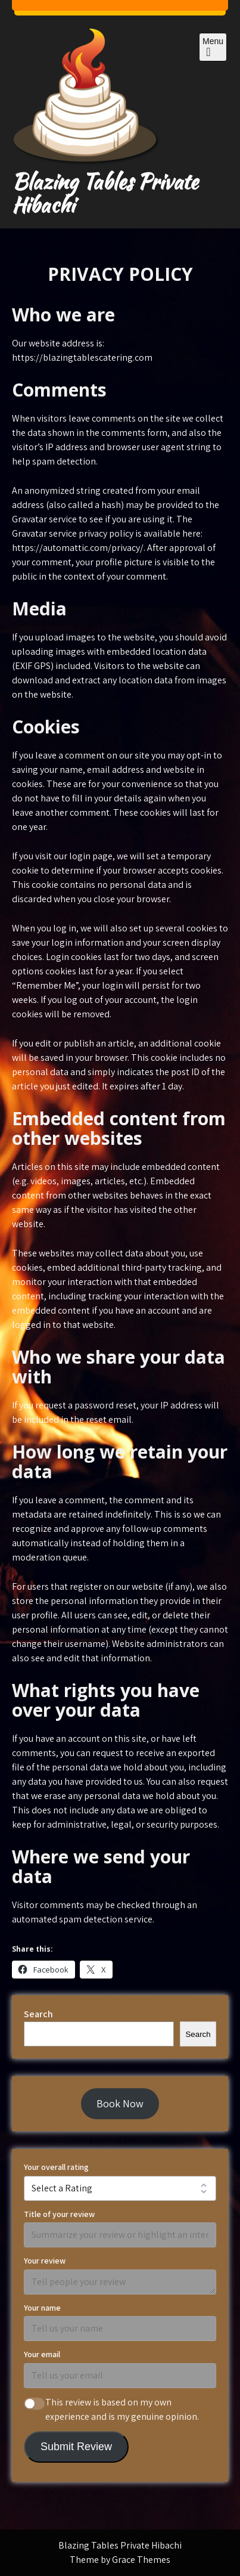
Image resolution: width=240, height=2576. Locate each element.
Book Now (120, 2103)
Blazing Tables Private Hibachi (105, 193)
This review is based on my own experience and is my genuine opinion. (122, 2409)
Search (38, 2014)
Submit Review (76, 2447)
